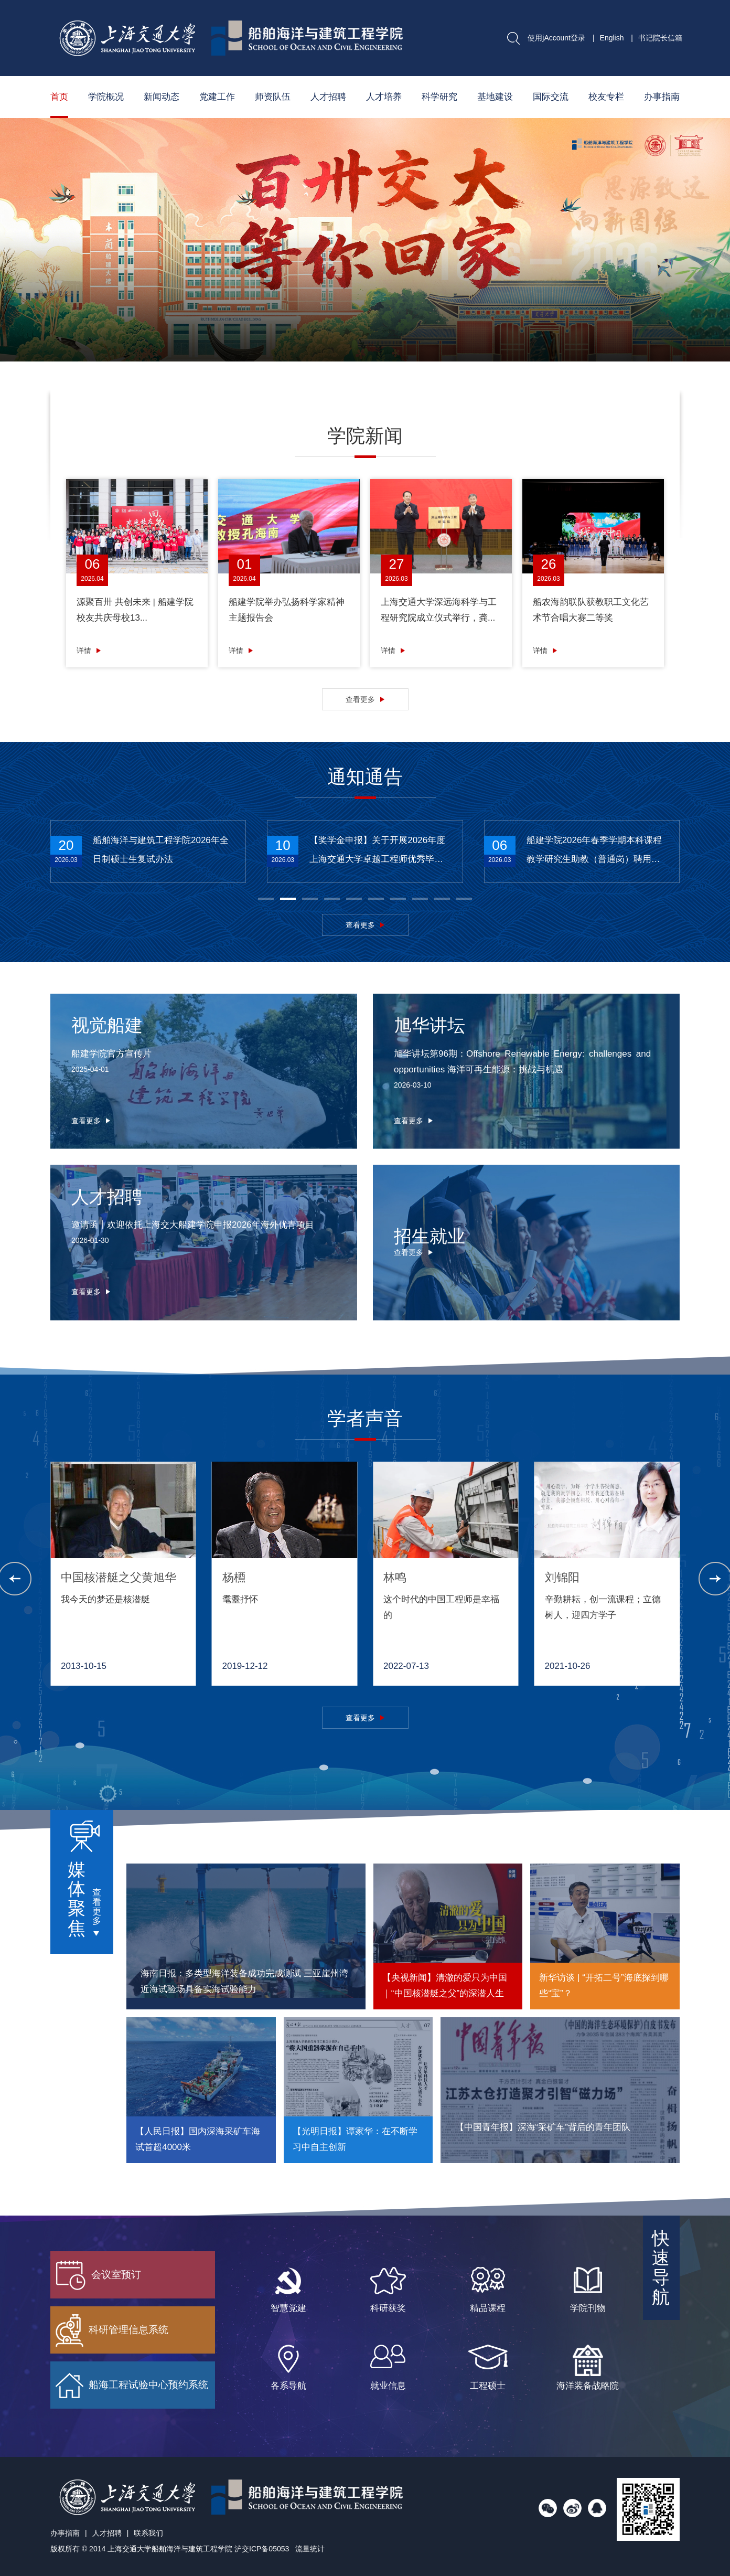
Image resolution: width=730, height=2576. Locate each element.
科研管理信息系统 (112, 2330)
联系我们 (148, 2533)
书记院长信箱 (660, 38)
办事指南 (662, 97)
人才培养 (384, 97)
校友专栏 (606, 97)
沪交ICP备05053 (261, 2549)
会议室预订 (98, 2275)
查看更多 (360, 699)
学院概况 (106, 97)
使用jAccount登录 (556, 38)
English (612, 38)
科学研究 (439, 97)
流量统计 (310, 2549)
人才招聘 (328, 97)
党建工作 (217, 97)
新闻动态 (161, 97)
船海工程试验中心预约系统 (132, 2385)
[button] (578, 367)
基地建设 (495, 97)
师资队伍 (273, 97)
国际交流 (550, 97)
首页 (59, 97)
